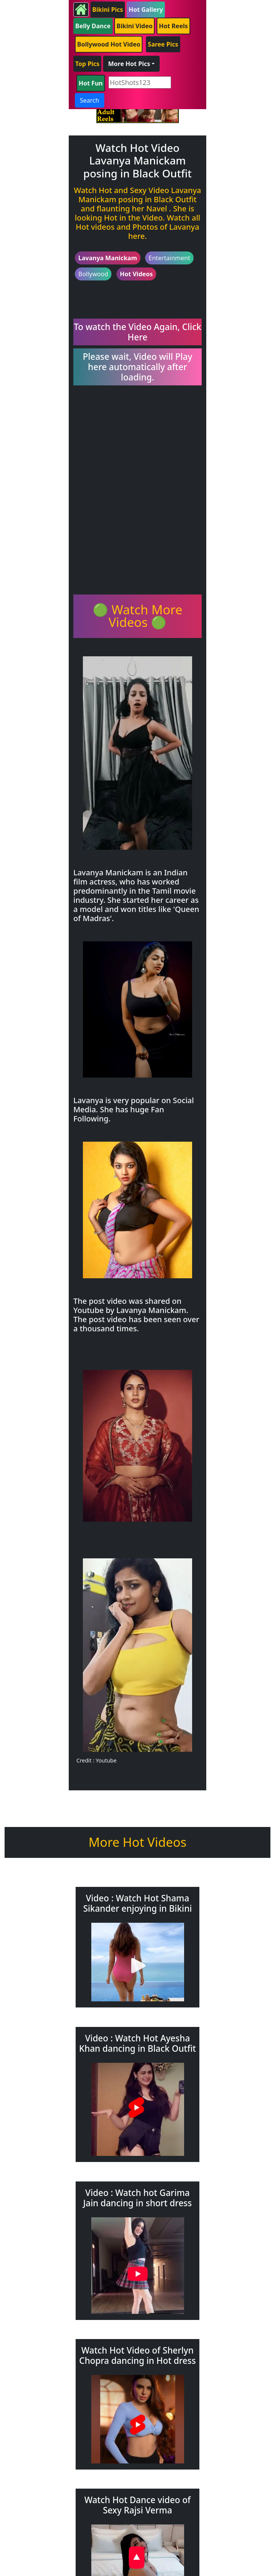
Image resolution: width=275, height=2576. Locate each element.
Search (89, 100)
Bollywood (93, 274)
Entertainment (169, 258)
